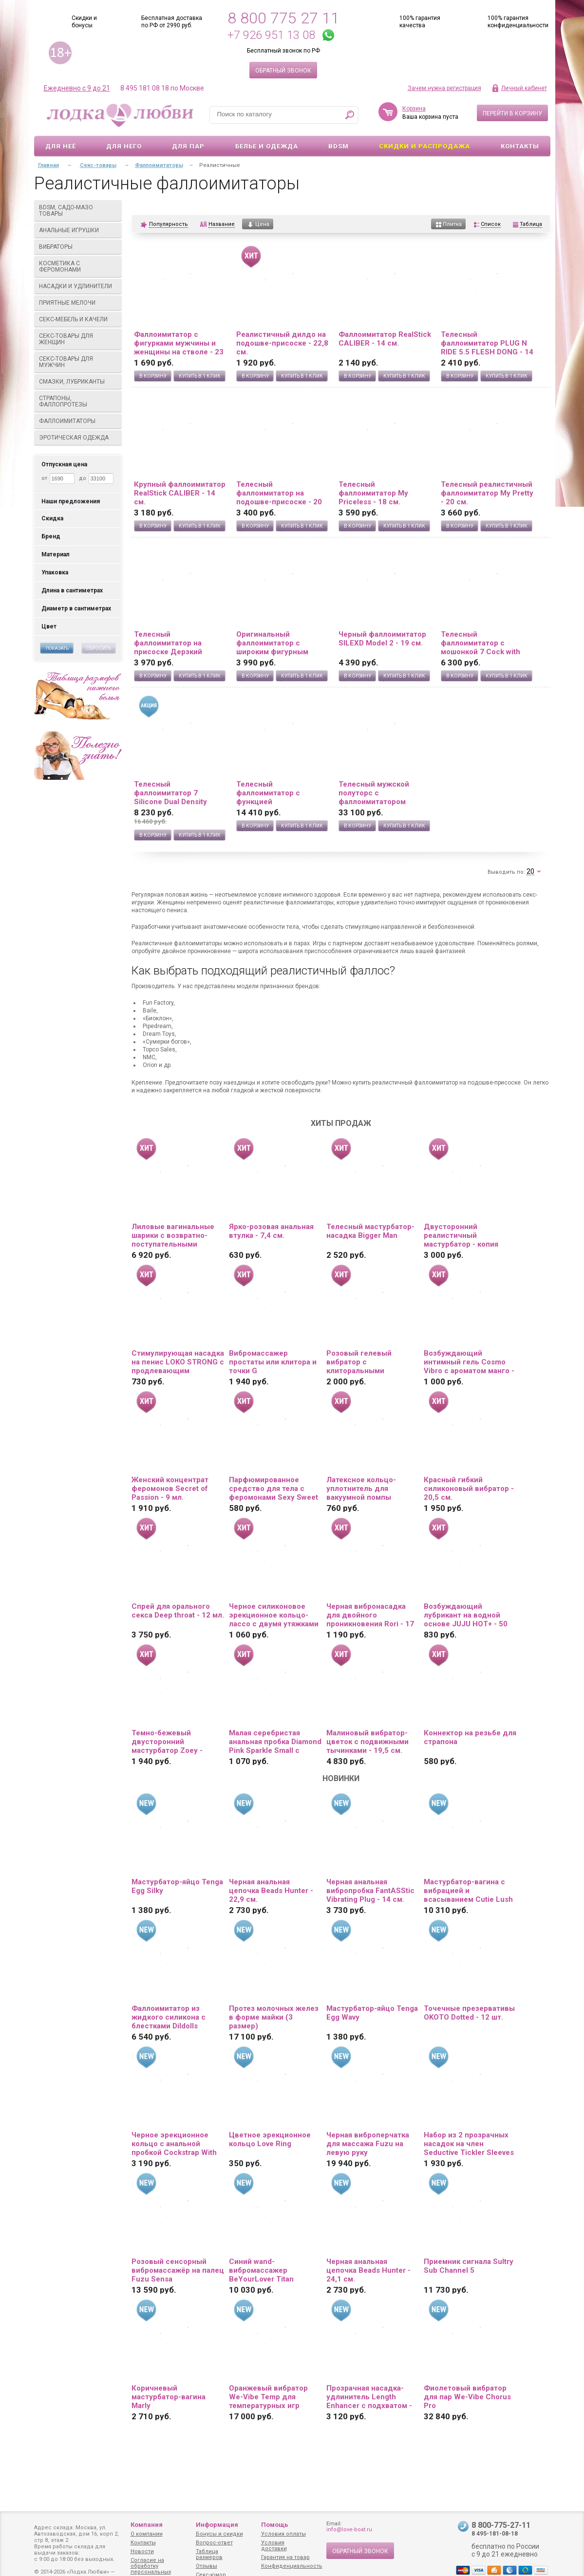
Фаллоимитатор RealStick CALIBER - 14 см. (385, 339)
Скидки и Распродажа (424, 146)
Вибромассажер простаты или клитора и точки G (273, 1362)
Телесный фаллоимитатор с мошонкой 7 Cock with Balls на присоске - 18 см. (487, 643)
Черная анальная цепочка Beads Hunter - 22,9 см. (271, 1890)
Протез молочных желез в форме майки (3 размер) (274, 2017)
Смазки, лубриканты (78, 381)
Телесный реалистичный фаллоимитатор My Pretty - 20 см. (487, 493)
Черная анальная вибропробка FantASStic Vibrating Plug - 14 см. (370, 1890)
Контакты (520, 146)
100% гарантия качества (419, 22)
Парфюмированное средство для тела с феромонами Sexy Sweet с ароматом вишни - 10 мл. (273, 1488)
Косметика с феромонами (78, 266)
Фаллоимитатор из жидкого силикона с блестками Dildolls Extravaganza (169, 2017)
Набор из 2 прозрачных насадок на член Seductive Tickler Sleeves (469, 2144)
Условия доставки (274, 2545)
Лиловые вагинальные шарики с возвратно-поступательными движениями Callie (173, 1235)
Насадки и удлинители (75, 286)
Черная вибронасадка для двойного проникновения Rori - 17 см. (370, 1615)
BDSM (338, 146)
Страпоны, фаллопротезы (78, 401)
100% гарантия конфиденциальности (518, 22)
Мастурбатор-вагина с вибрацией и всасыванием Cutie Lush (468, 1890)
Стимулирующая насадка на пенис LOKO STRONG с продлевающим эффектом (178, 1362)
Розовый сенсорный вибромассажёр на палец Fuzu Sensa (178, 2270)
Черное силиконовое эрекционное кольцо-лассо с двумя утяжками (274, 1615)
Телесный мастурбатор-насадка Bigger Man (370, 1231)
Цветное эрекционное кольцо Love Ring (270, 2139)
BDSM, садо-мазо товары (78, 210)
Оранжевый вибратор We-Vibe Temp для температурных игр (268, 2397)
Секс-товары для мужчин (78, 361)
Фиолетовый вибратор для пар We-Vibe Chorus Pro (467, 2397)
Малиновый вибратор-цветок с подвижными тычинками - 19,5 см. (367, 1742)
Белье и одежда (266, 146)
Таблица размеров (209, 2554)
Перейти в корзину (512, 113)
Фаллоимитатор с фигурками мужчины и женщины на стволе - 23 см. (179, 343)
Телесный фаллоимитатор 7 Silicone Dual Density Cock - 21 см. (170, 793)
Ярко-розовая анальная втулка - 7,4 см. (271, 1231)
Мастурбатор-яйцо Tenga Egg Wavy (372, 2013)
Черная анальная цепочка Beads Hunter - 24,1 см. (368, 2270)
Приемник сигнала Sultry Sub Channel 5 (468, 2266)
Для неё (60, 146)
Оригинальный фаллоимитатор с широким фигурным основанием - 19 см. (273, 643)
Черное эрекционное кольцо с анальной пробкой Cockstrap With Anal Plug (174, 2144)
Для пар (188, 146)
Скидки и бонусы (84, 22)
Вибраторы (78, 246)
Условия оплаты (283, 2534)
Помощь (274, 2524)
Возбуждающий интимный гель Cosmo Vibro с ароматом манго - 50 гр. (469, 1362)
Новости (142, 2551)
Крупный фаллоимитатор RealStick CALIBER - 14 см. (180, 493)
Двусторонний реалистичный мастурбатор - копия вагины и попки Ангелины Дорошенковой (461, 1235)
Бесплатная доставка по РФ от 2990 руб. (171, 22)
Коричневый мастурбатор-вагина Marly (169, 2397)
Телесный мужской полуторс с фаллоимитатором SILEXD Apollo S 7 (374, 793)
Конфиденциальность (291, 2566)
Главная (48, 165)
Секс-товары (98, 165)
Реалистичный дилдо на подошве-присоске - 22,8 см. (282, 343)
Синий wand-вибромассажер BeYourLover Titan (261, 2270)
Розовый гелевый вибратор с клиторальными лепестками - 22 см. (362, 1362)
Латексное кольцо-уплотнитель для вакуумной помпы (361, 1488)
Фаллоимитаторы (78, 421)
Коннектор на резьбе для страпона (470, 1737)
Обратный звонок (283, 70)
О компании (147, 2534)
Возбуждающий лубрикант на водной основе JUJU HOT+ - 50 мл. (466, 1615)
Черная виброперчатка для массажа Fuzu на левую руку (367, 2144)
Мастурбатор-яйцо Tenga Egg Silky (177, 1886)
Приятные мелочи (78, 302)
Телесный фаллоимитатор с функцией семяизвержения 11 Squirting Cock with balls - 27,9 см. (281, 793)
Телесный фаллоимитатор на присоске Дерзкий (168, 643)
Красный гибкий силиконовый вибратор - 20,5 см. (469, 1488)
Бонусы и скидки (219, 2534)
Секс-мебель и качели (78, 319)
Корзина (414, 108)
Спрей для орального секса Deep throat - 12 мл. (178, 1610)
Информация (217, 2524)
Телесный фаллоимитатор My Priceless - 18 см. (373, 493)
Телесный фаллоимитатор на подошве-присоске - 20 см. (279, 493)
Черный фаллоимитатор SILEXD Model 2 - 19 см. (382, 638)
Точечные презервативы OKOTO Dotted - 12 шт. (469, 2013)
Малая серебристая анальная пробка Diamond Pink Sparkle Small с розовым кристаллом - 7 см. (275, 1742)
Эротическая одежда (78, 437)
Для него (124, 146)
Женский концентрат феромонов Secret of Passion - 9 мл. (170, 1488)
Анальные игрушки (78, 230)
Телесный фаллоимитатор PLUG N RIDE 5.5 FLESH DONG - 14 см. (487, 343)
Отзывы (206, 2566)
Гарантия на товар (285, 2557)
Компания (147, 2524)
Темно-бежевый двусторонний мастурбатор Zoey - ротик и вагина (167, 1742)
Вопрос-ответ (214, 2542)
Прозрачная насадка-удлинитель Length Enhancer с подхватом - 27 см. (369, 2397)
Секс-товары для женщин (78, 339)
